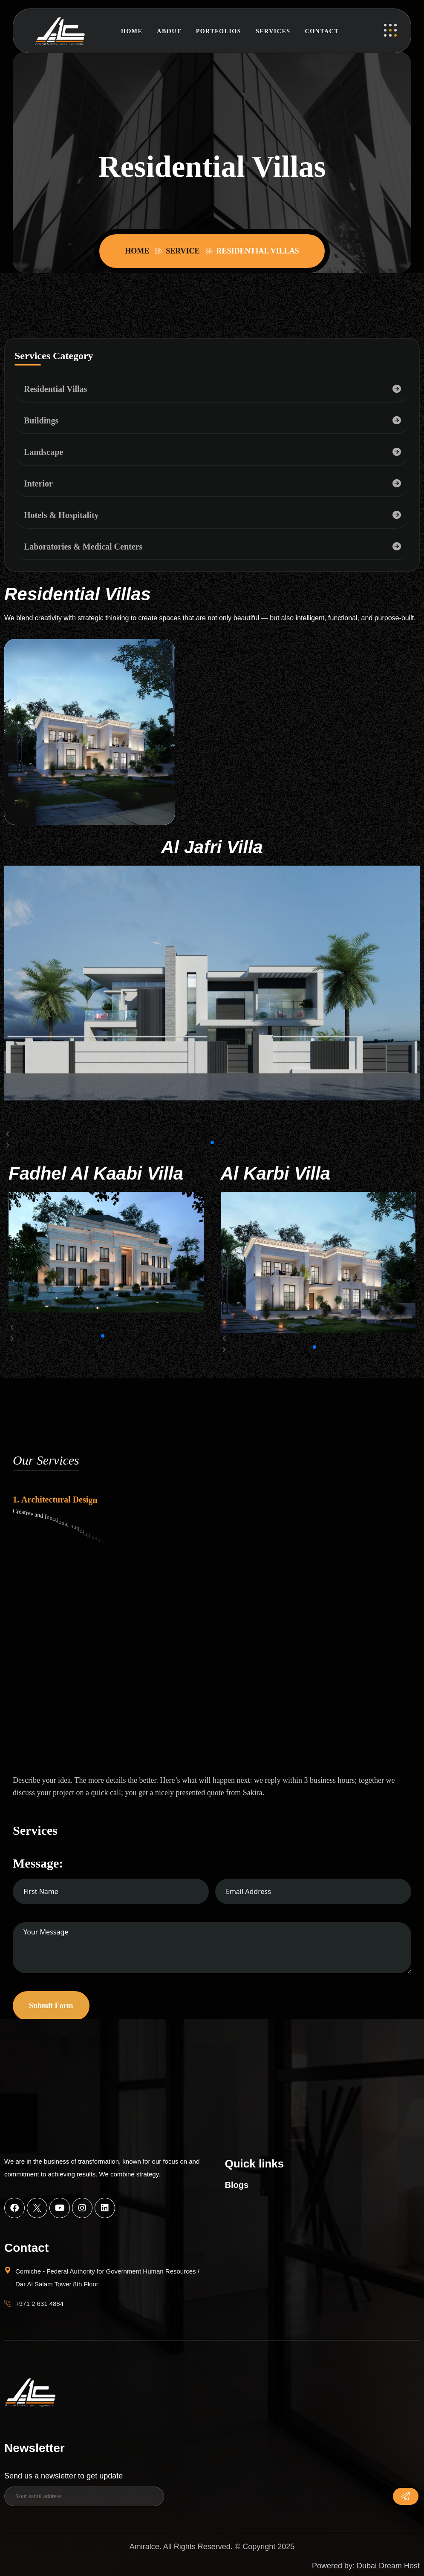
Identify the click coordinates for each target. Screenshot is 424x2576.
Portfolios (218, 31)
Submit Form (51, 2005)
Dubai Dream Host (388, 2566)
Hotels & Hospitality (61, 515)
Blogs (237, 2185)
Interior (38, 483)
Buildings (41, 420)
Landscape (43, 452)
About (169, 31)
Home (131, 31)
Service (184, 251)
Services (273, 31)
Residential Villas (55, 389)
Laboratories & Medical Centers (83, 546)
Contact (322, 31)
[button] (212, 1134)
